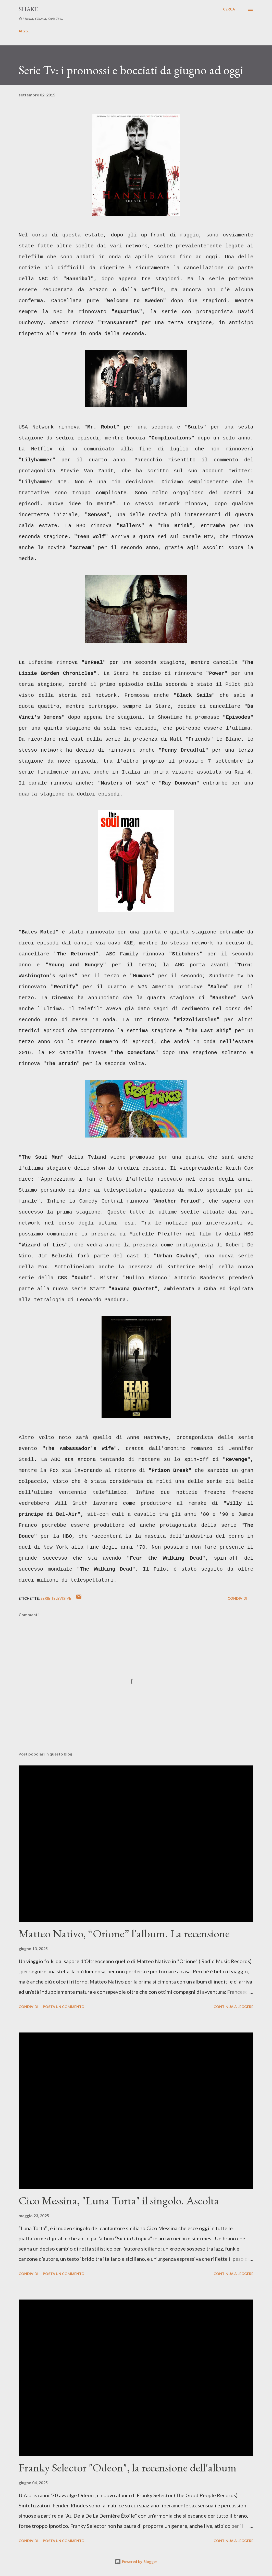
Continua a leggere (233, 2006)
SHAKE (28, 9)
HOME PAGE (29, 31)
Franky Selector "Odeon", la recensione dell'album (128, 2467)
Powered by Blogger (136, 2561)
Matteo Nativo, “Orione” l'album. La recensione (124, 1933)
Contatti (62, 31)
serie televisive (56, 1598)
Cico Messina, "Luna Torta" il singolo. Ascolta (119, 2200)
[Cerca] (229, 9)
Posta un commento (63, 2006)
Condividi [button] (237, 1598)
